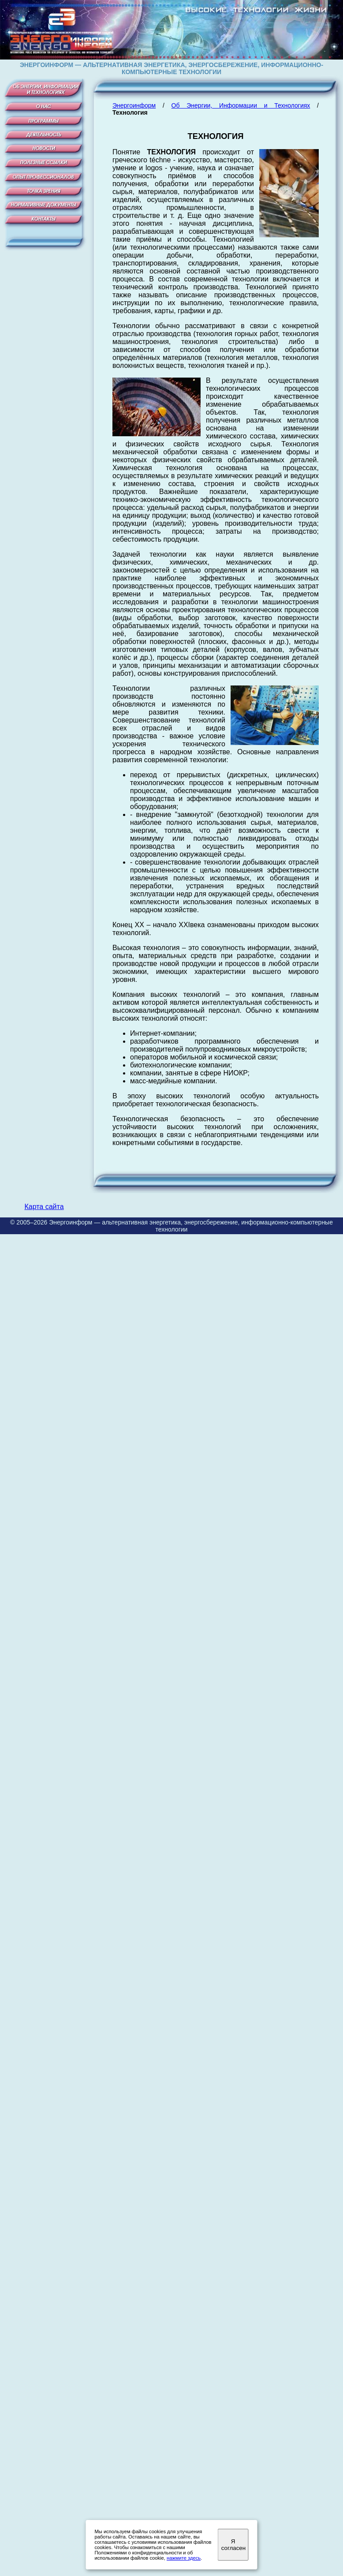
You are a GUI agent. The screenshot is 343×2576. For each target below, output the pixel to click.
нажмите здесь (184, 2558)
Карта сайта (43, 1206)
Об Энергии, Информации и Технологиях (241, 105)
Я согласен (233, 2544)
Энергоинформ (134, 105)
